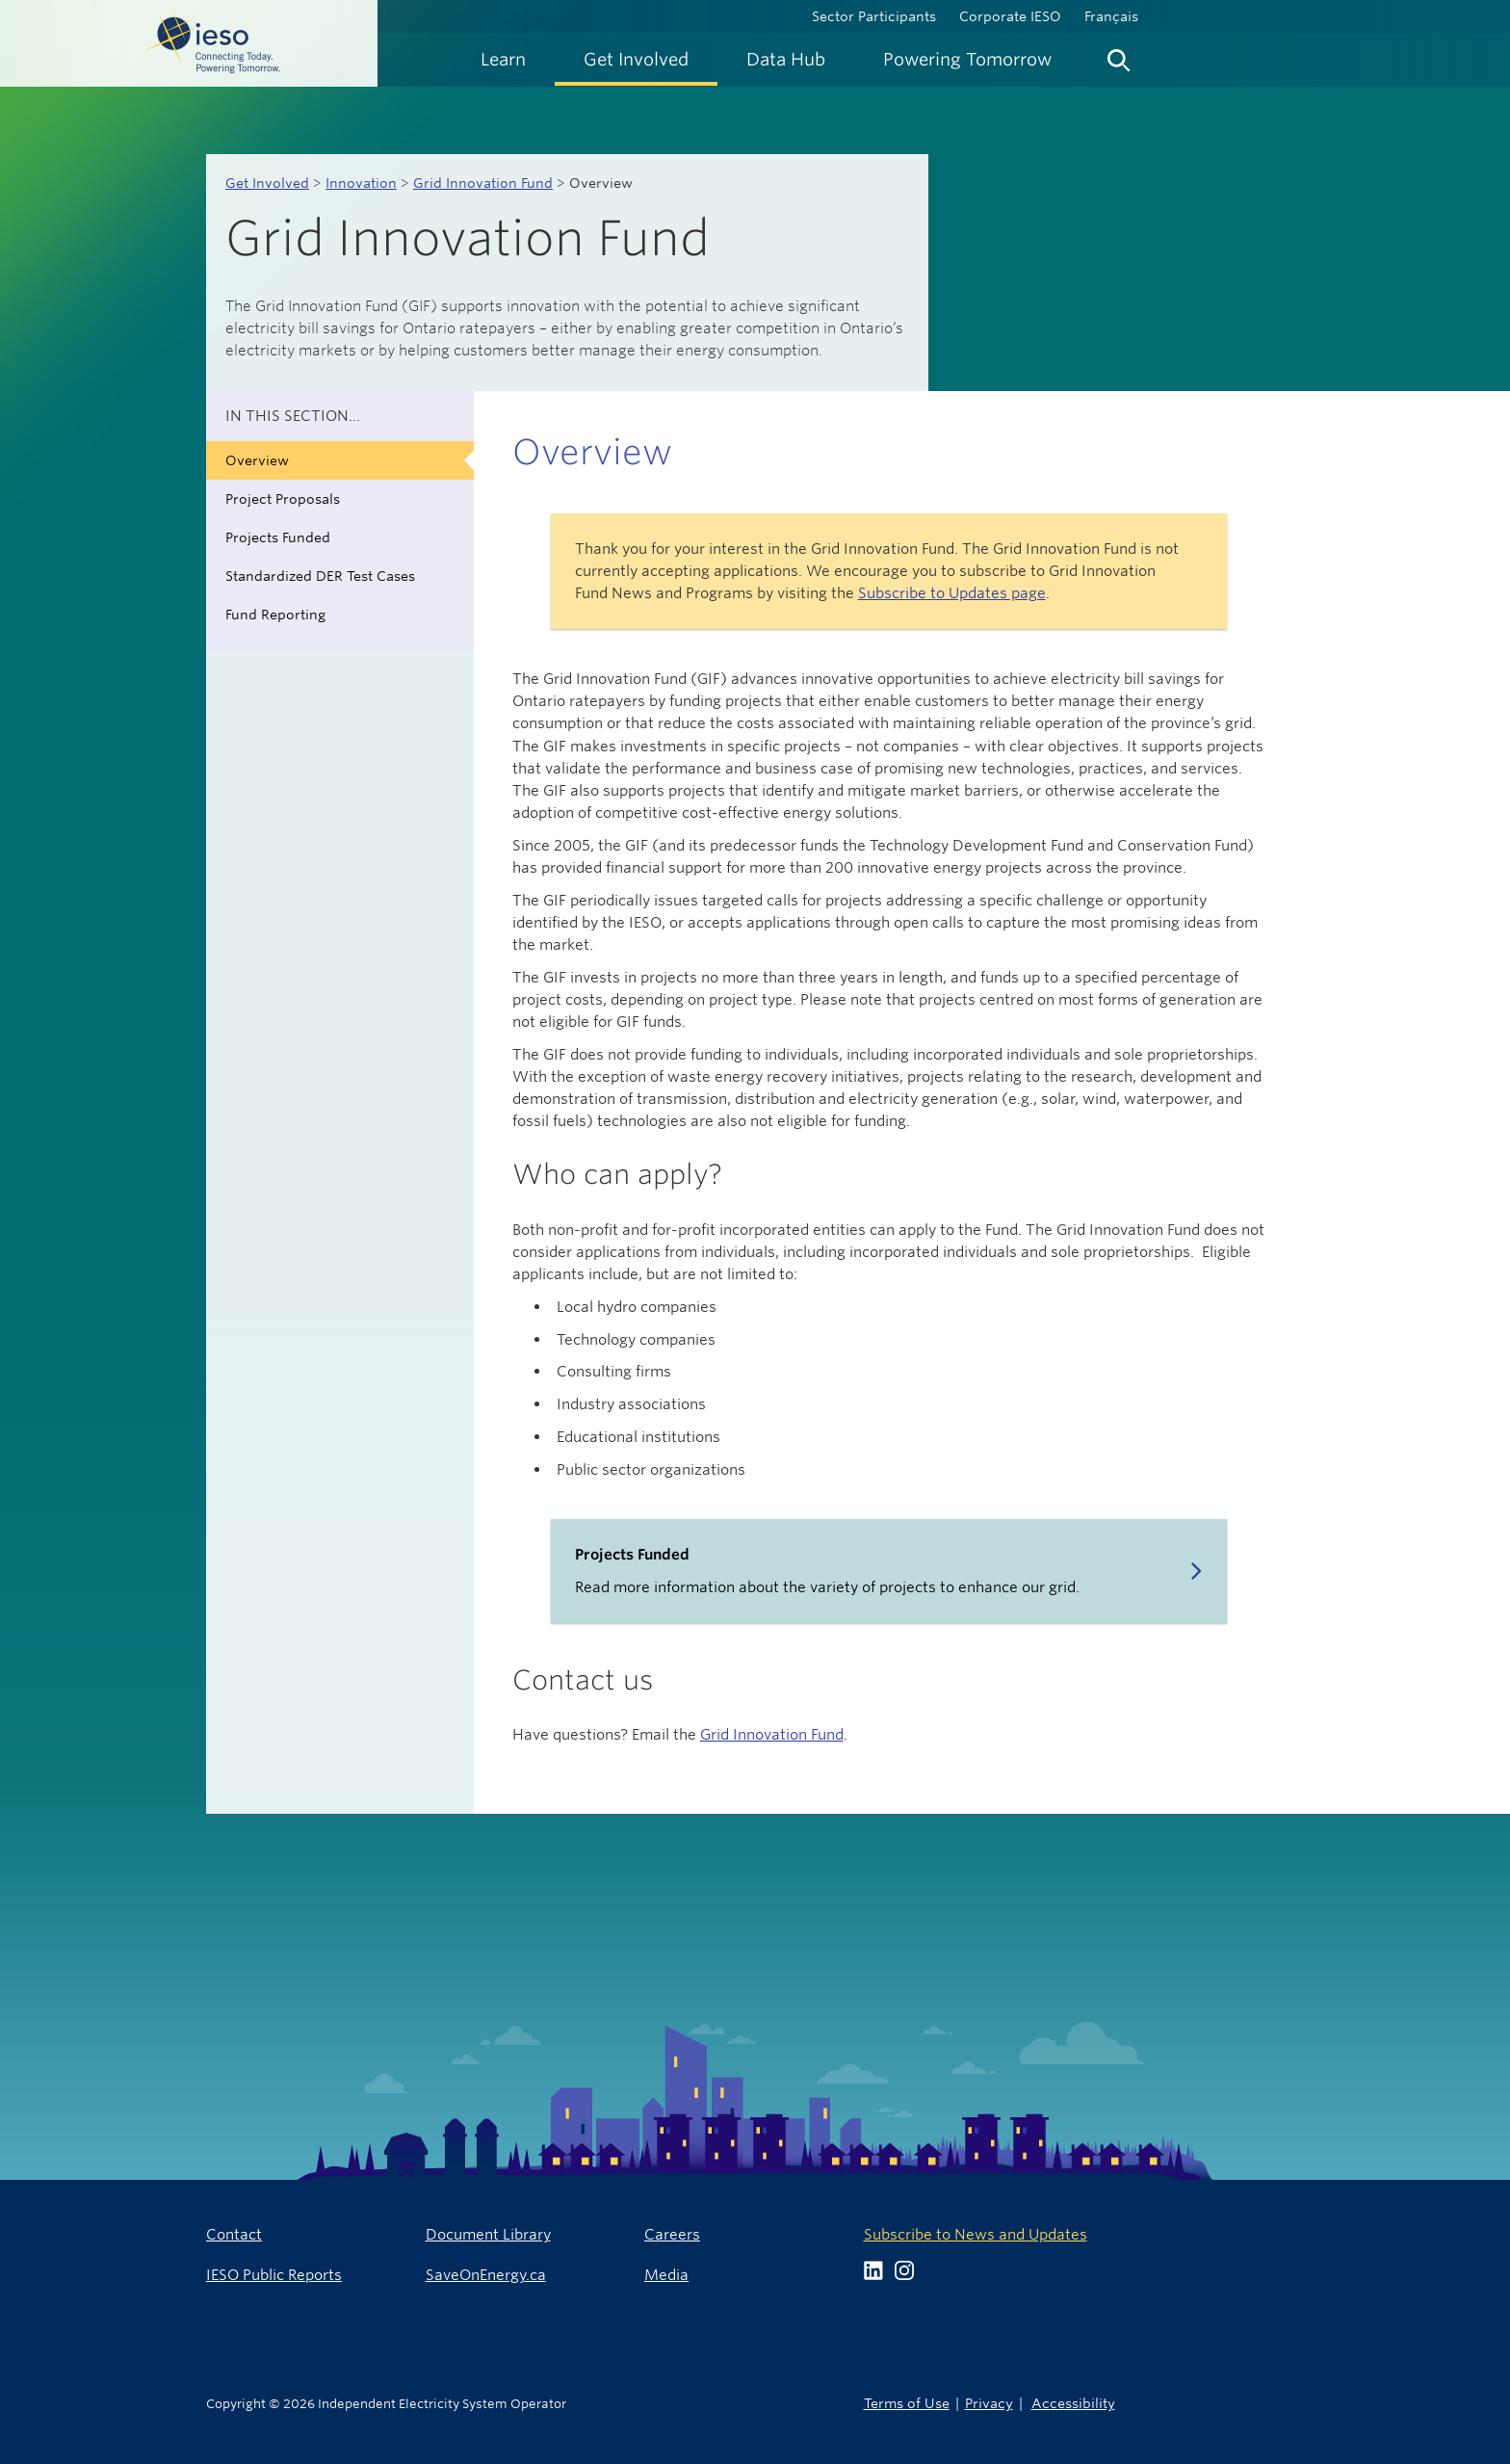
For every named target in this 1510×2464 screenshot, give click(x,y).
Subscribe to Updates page (952, 593)
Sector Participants (874, 16)
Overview (257, 460)
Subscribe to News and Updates (975, 2234)
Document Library (488, 2234)
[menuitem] (503, 59)
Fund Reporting (275, 614)
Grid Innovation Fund (483, 183)
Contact (234, 2234)
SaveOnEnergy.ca (486, 2275)
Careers (672, 2234)
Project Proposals (282, 499)
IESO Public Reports (274, 2275)
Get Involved (267, 183)
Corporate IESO (1010, 16)
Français (1111, 16)
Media (666, 2275)
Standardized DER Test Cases (320, 576)
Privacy (989, 2403)
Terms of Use (907, 2403)
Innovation (361, 183)
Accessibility (1073, 2403)
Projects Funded (277, 537)
